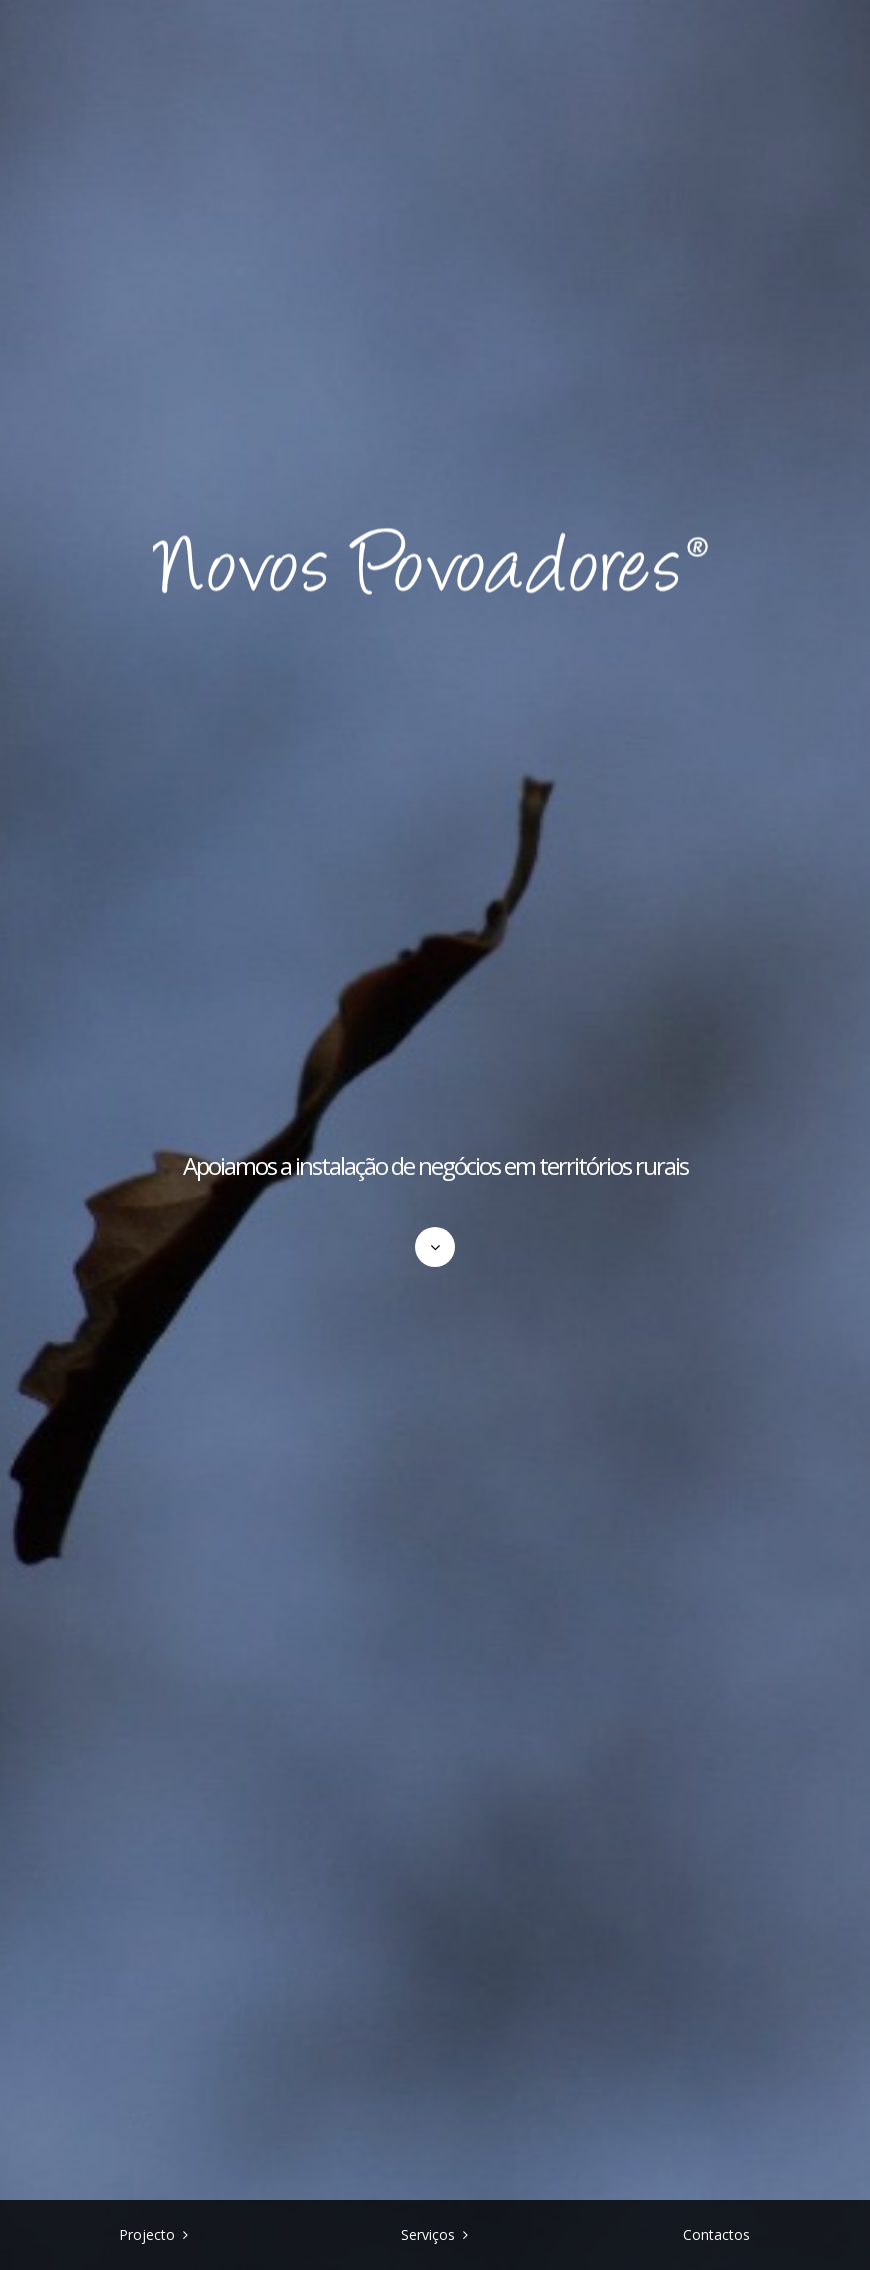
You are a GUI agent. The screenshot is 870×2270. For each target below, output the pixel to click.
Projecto (147, 2234)
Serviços (428, 2234)
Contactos (716, 2234)
